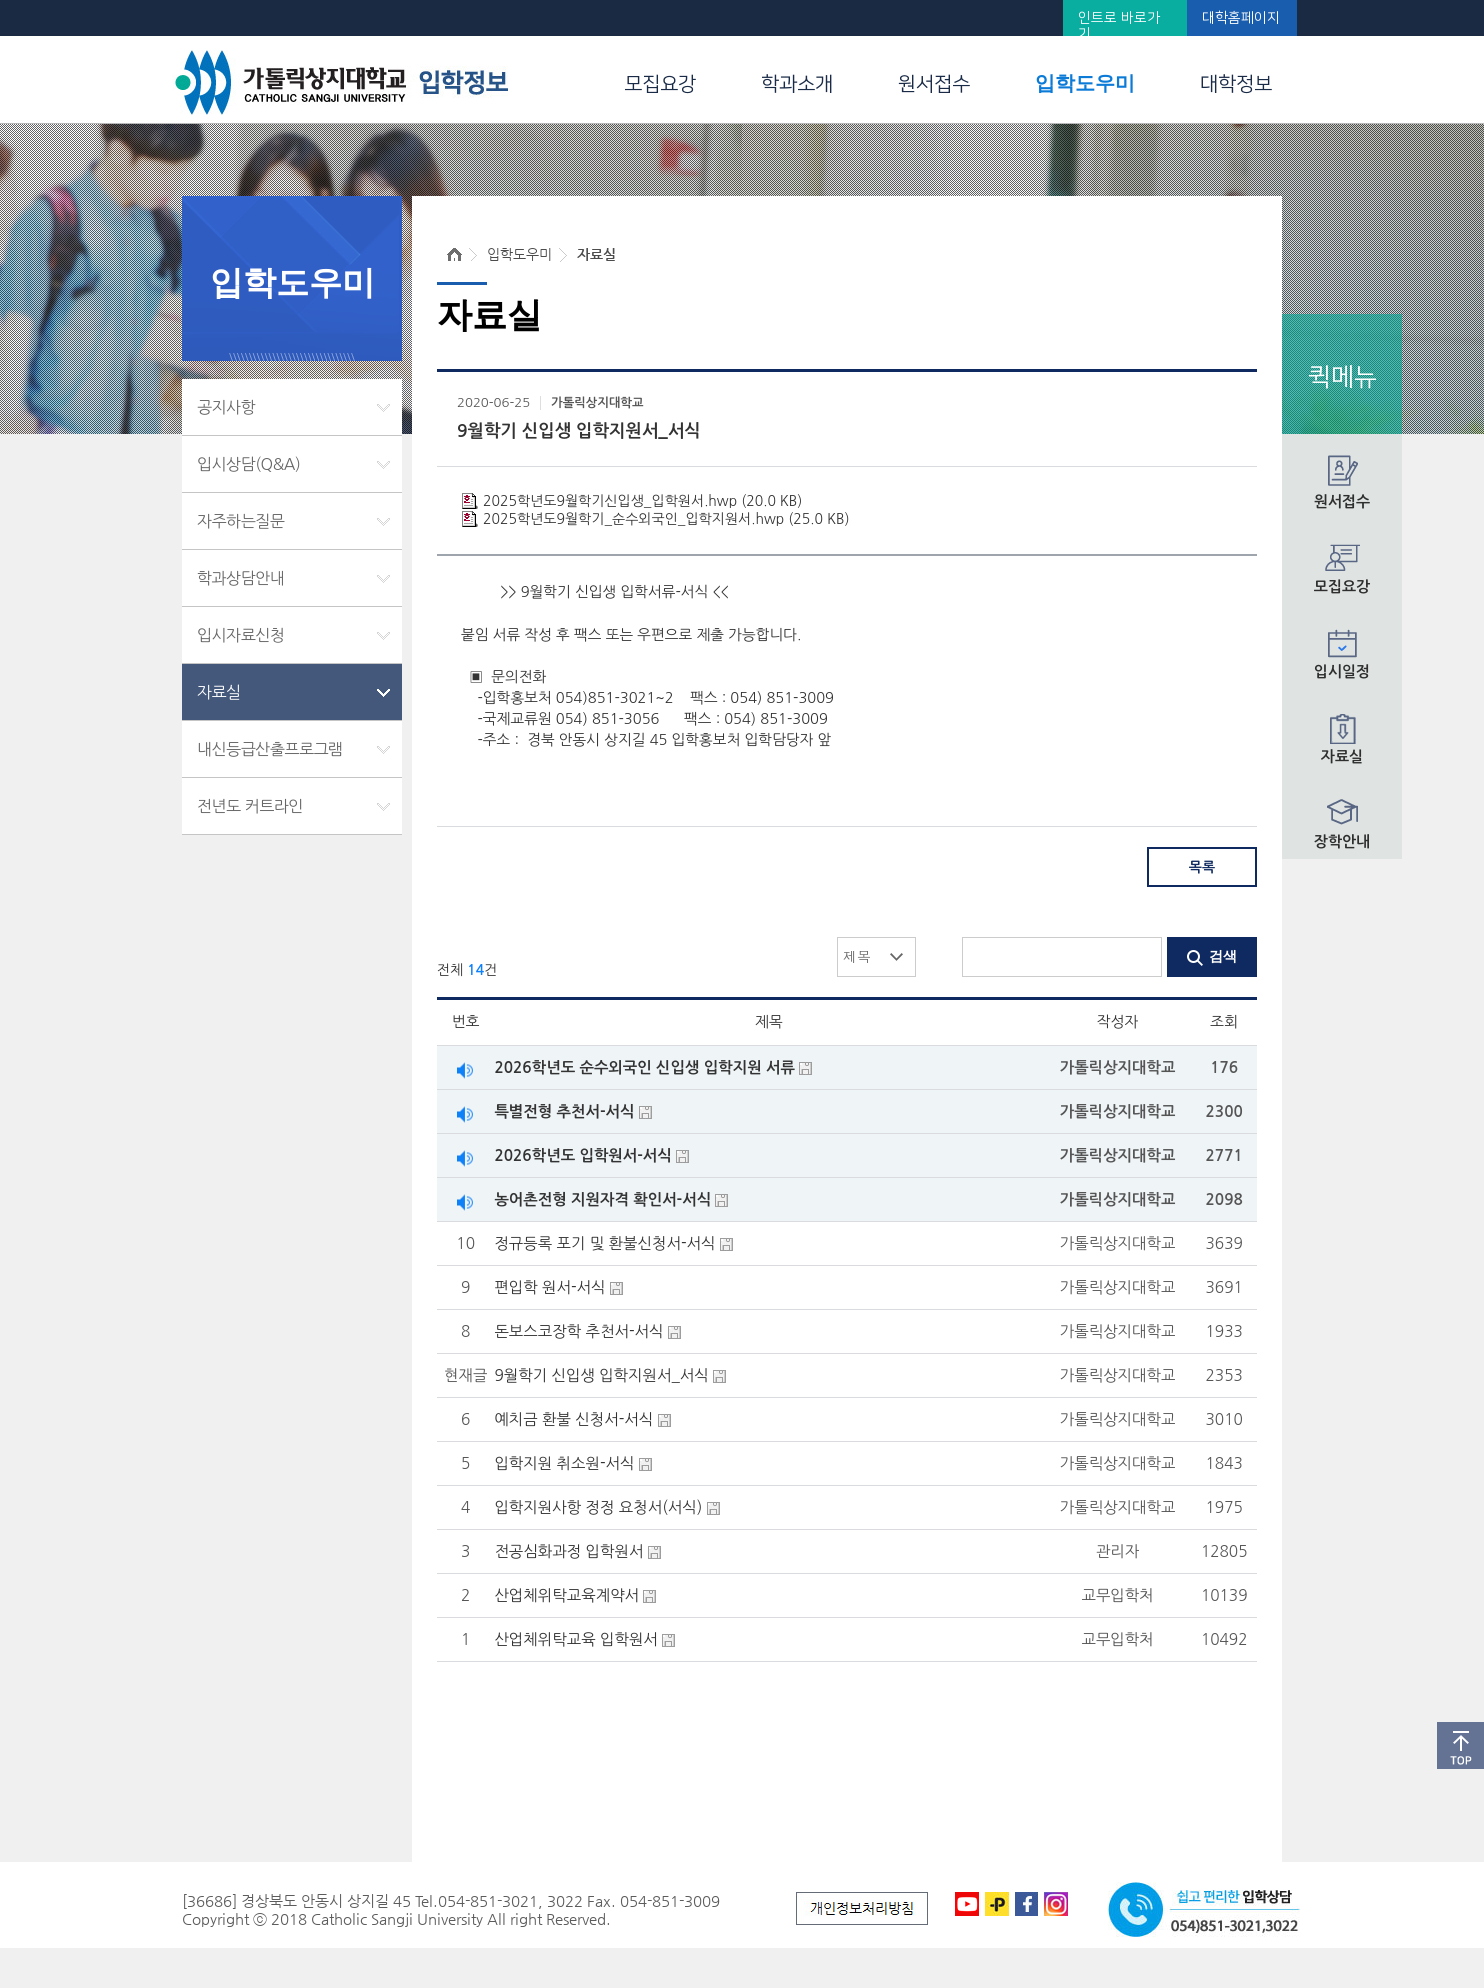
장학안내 (1342, 841)
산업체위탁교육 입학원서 (575, 1639)
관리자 (1117, 1551)
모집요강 (660, 84)
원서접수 (934, 84)
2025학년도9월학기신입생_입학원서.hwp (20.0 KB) (642, 501)
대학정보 (1236, 84)
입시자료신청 (240, 635)
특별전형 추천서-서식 (564, 1111)
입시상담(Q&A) (248, 464)
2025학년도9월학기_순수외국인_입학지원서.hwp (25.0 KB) (666, 519)
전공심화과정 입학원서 (568, 1551)
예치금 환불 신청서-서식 (573, 1419)
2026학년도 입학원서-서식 (582, 1155)
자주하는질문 (240, 521)
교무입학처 (1117, 1595)
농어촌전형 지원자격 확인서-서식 (602, 1199)
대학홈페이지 (1241, 18)
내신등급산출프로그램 (270, 749)
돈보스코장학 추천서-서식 (578, 1331)
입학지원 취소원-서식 (564, 1463)
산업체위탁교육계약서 (566, 1595)
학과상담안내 (240, 578)
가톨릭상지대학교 (597, 403)
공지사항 (226, 407)
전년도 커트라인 (250, 806)
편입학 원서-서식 (549, 1287)
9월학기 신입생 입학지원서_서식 (601, 1375)
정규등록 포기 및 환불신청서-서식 (604, 1243)
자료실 (1342, 756)
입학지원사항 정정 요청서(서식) (598, 1507)
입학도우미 (1085, 83)
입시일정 (1342, 671)
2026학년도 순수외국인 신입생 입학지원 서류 (644, 1067)
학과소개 (797, 84)
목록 (1202, 867)
